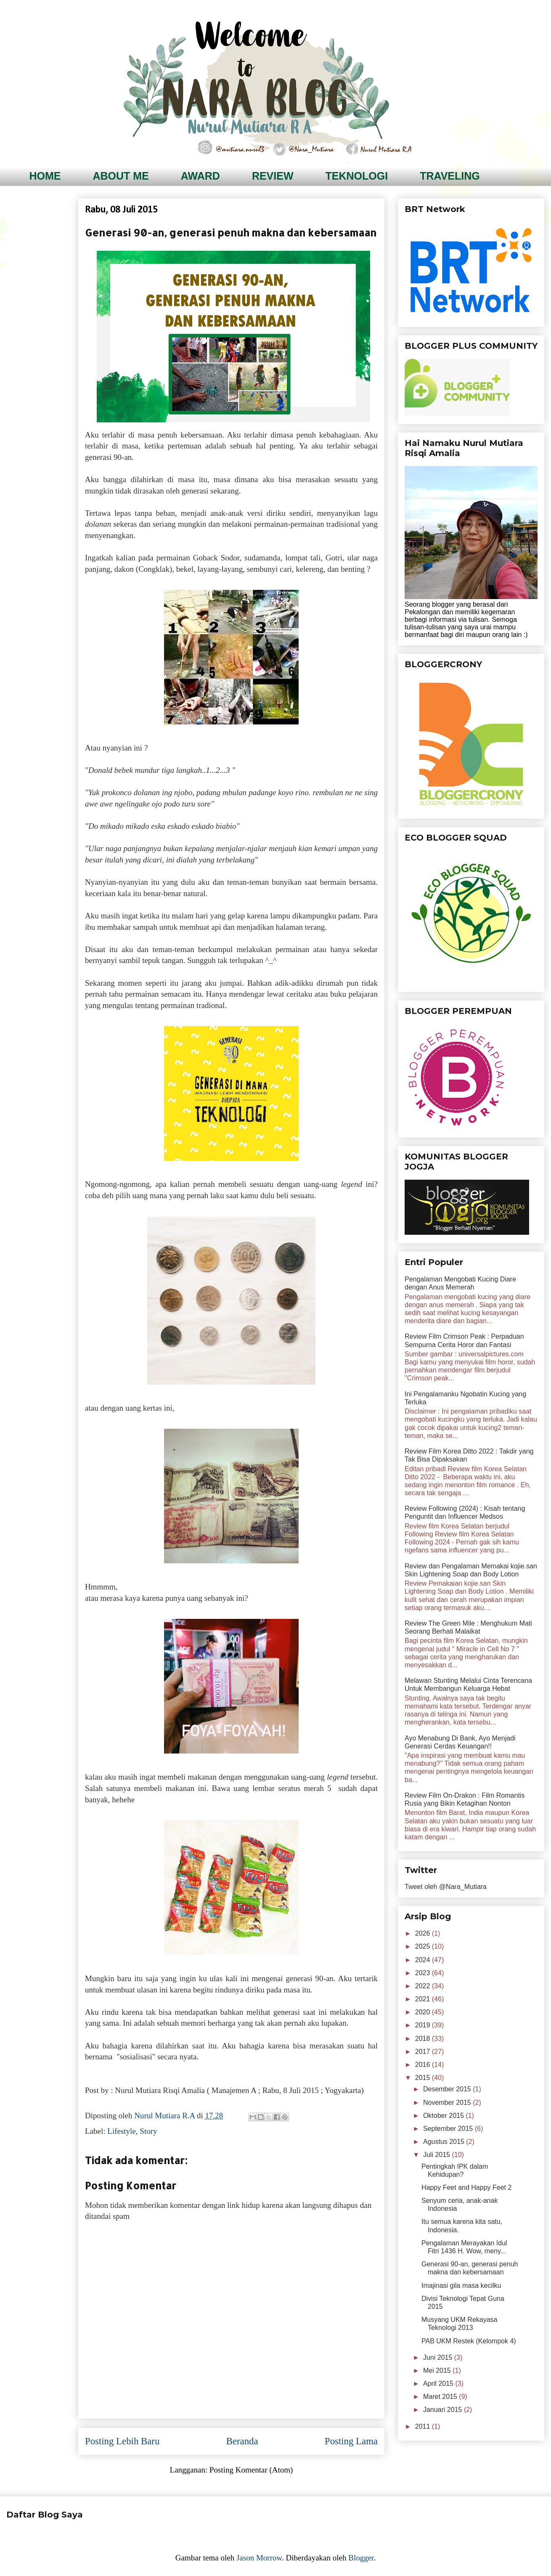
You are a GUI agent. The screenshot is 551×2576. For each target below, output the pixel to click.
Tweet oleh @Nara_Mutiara (446, 1886)
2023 (423, 1972)
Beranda (242, 2441)
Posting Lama (351, 2441)
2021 (423, 1999)
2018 (423, 2038)
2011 (423, 2426)
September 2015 (449, 2128)
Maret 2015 (441, 2396)
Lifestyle (121, 2131)
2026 (423, 1933)
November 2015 (448, 2102)
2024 (423, 1959)
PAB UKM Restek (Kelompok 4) (468, 2341)
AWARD (200, 176)
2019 (423, 2025)
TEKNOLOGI (357, 176)
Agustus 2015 (444, 2141)
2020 (423, 2012)
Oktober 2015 (444, 2115)
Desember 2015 (448, 2089)
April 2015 (439, 2383)
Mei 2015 (438, 2370)
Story (148, 2131)
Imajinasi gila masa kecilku (461, 2285)
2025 (423, 1946)
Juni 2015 (438, 2357)
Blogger (361, 2557)
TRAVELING (450, 176)
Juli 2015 (437, 2154)
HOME (45, 176)
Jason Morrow (259, 2557)
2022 (423, 1986)
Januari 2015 (443, 2409)
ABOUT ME (121, 176)
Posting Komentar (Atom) (251, 2469)
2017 (423, 2051)
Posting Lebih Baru (122, 2441)
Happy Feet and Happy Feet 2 (466, 2187)
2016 (423, 2064)
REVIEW (273, 176)
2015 (423, 2077)
